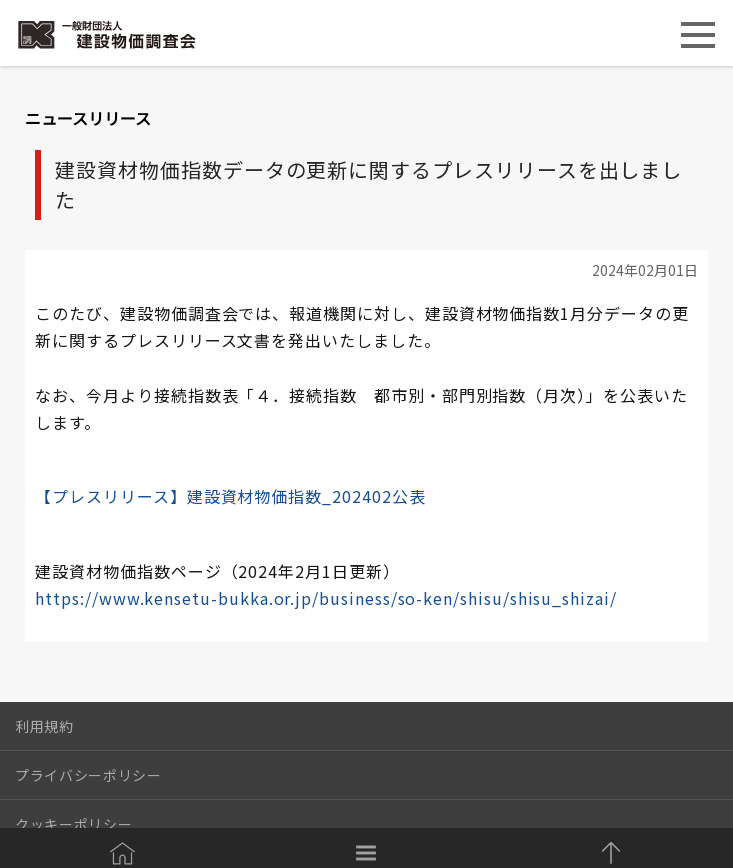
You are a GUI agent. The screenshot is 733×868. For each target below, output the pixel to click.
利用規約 (44, 726)
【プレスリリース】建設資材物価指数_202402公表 (230, 496)
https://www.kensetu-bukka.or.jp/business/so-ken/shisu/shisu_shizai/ (326, 598)
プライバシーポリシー (88, 775)
